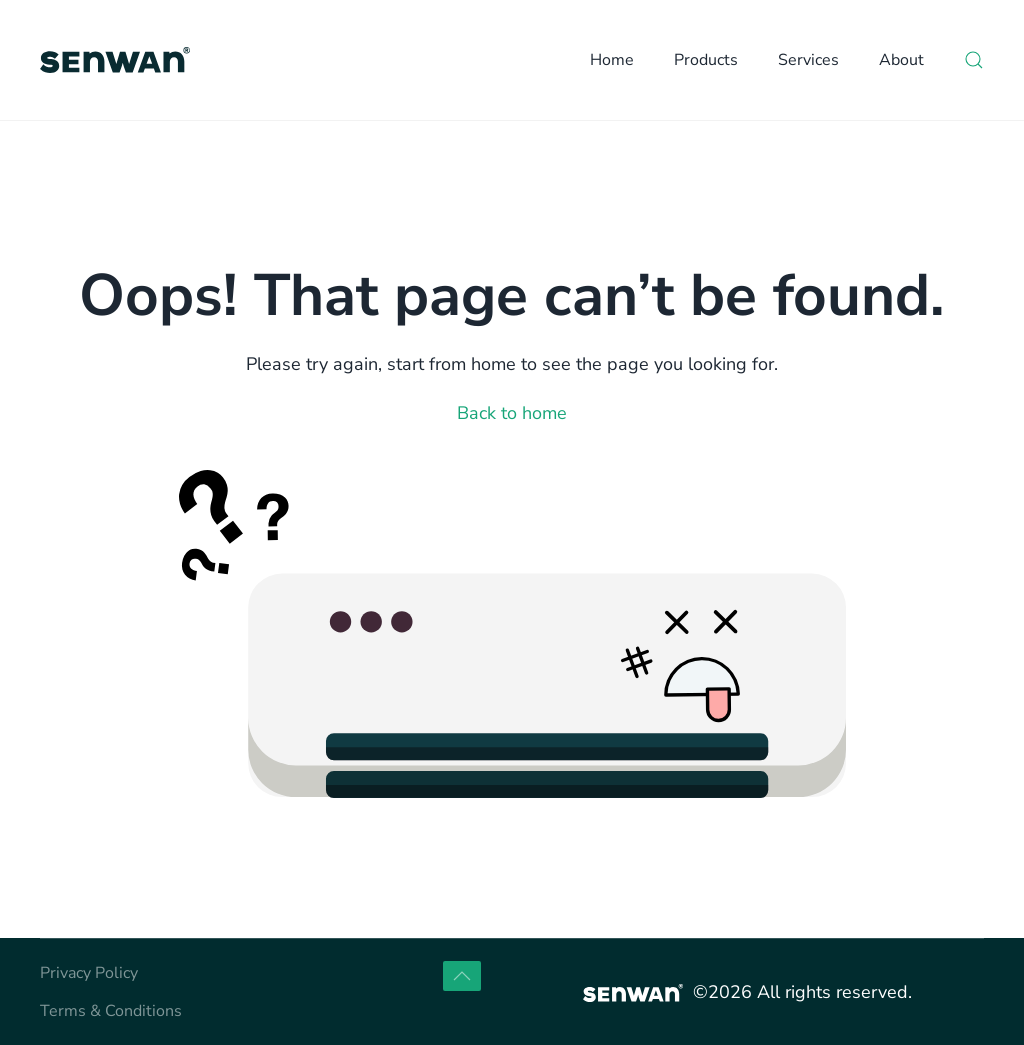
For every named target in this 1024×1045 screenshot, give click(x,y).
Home (612, 60)
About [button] (901, 60)
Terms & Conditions (111, 1011)
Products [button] (706, 60)
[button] (974, 60)
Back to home (512, 413)
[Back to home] (115, 60)
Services (808, 60)
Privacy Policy (89, 973)
